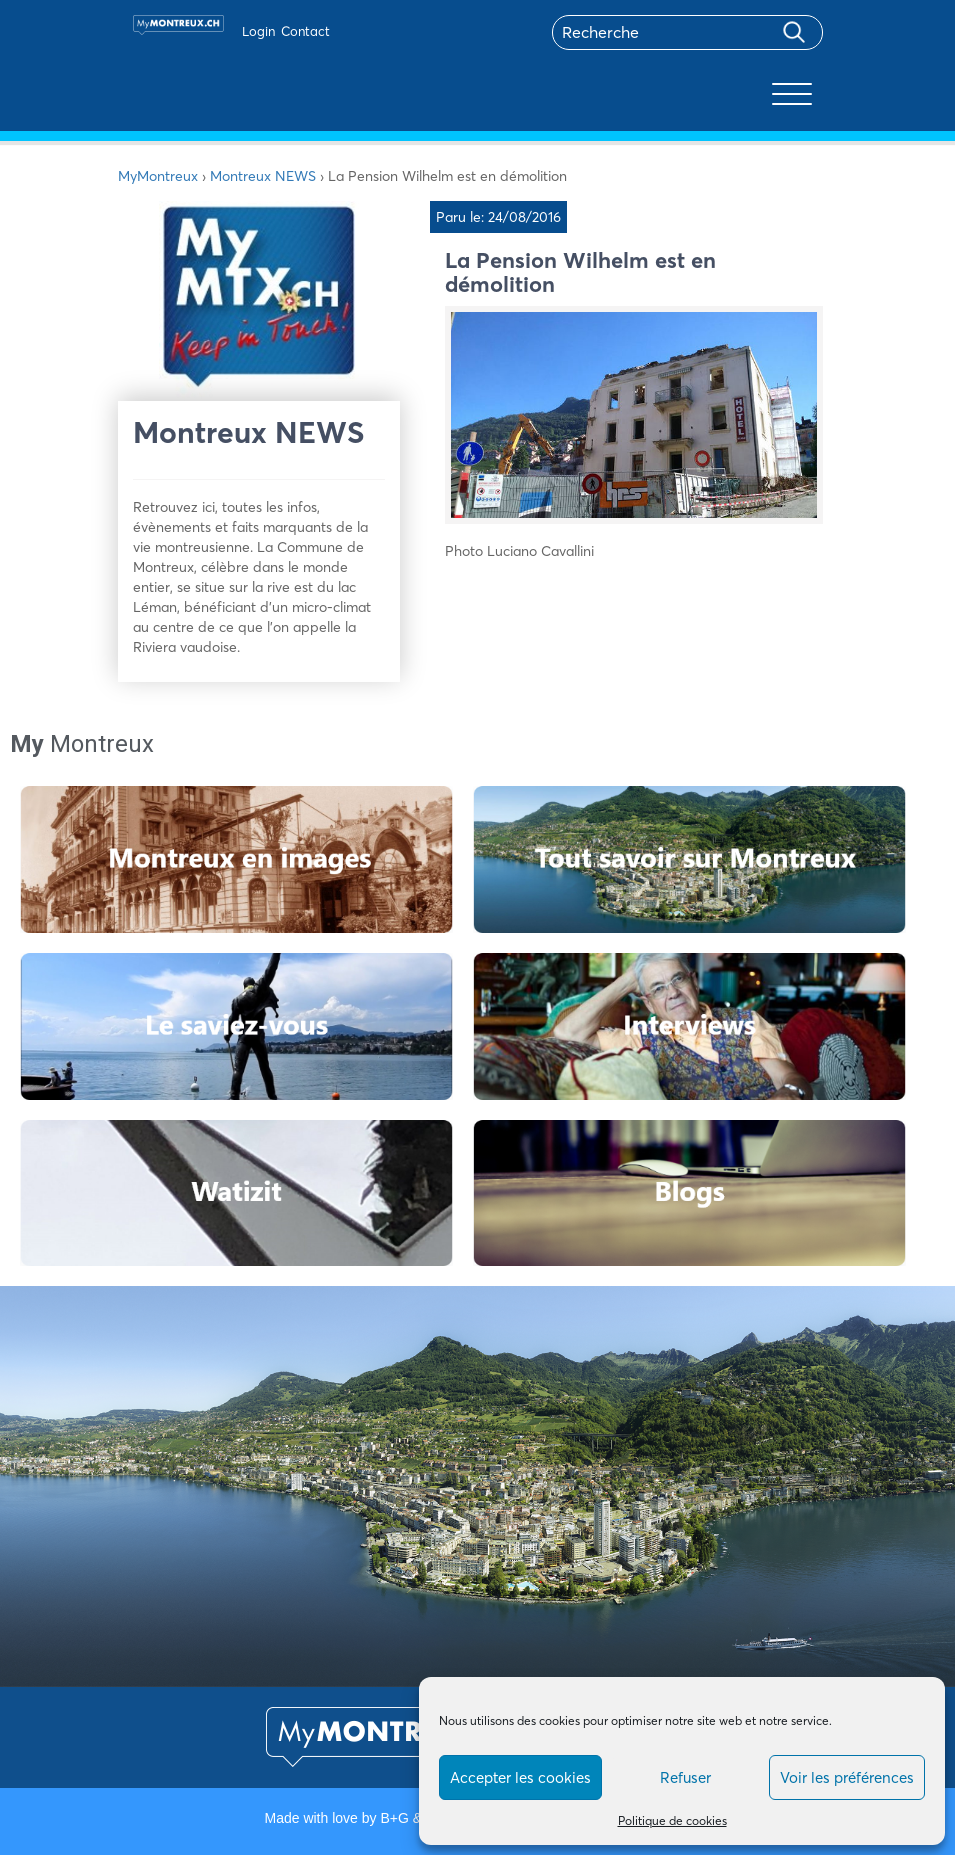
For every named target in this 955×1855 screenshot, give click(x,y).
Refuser (685, 1777)
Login (258, 31)
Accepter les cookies (520, 1777)
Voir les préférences (847, 1777)
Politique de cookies (672, 1820)
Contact (305, 31)
